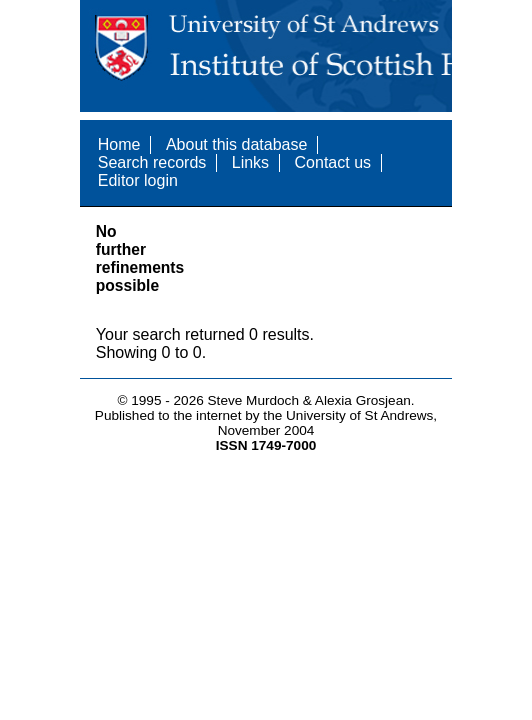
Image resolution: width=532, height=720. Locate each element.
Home (119, 144)
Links (250, 162)
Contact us (333, 162)
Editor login (138, 180)
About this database (236, 144)
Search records (152, 162)
